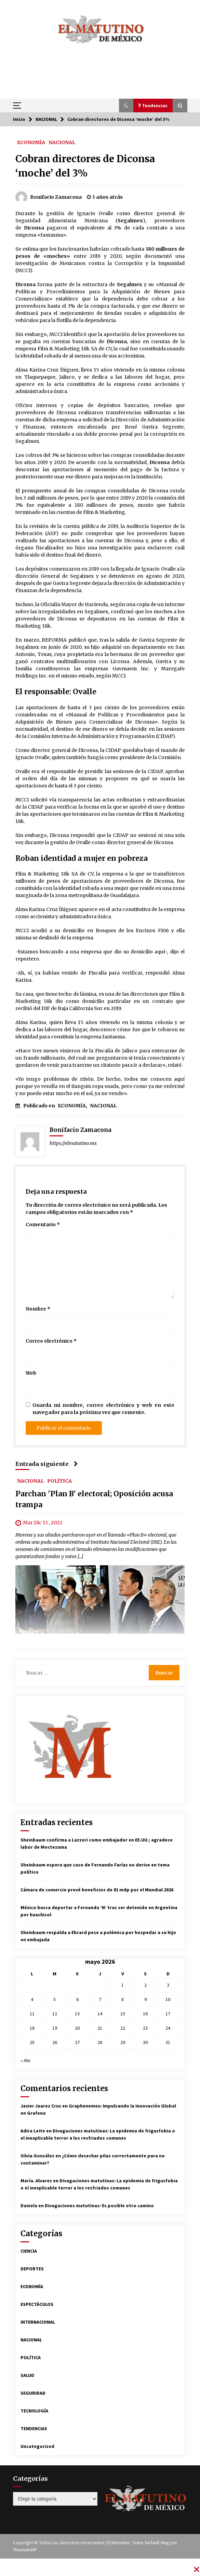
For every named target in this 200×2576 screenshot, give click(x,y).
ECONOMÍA (31, 142)
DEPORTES (32, 2269)
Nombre (38, 1309)
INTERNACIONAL (38, 2322)
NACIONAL (62, 142)
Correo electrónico (51, 1341)
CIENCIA (29, 2251)
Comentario (43, 1224)
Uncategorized (37, 2446)
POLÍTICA (59, 1480)
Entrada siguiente (46, 1463)
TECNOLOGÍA (34, 2411)
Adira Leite (33, 2131)
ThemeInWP (25, 2550)
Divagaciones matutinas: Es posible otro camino (99, 2205)
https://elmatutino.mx (73, 1143)
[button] (126, 105)
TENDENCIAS (34, 2428)
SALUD (27, 2375)
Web (31, 1373)
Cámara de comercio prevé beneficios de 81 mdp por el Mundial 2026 (97, 1890)
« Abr (26, 2060)
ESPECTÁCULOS (37, 2304)
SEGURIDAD (33, 2393)
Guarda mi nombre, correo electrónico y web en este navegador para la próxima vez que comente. (103, 1408)
